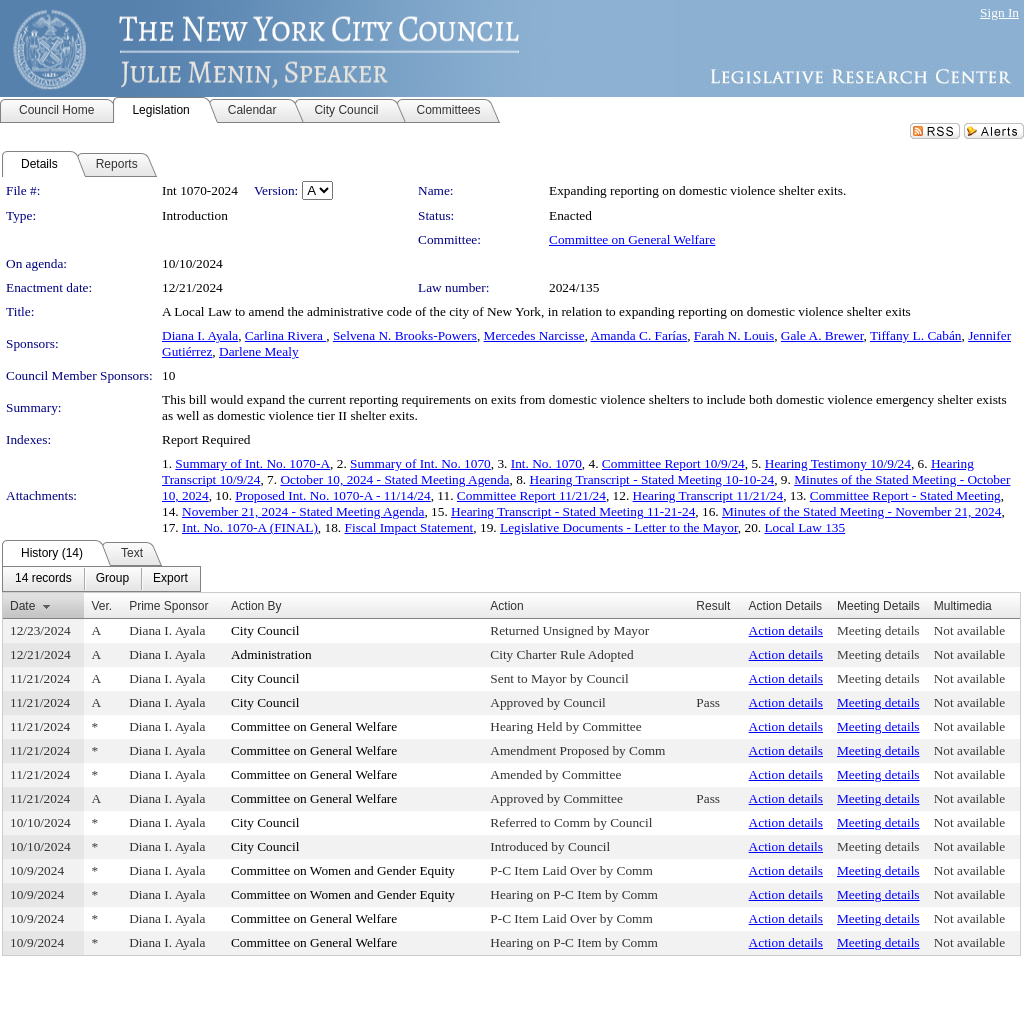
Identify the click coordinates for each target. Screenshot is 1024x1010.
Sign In (999, 12)
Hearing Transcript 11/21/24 (708, 495)
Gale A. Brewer (822, 335)
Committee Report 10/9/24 (673, 463)
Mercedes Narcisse (534, 335)
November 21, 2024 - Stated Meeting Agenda (303, 511)
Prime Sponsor (168, 606)
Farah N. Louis (734, 335)
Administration (271, 654)
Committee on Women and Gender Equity (343, 870)
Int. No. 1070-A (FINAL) (250, 527)
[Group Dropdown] (112, 579)
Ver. (101, 606)
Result (713, 606)
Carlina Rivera (285, 335)
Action (506, 606)
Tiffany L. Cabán (915, 335)
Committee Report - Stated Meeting (905, 495)
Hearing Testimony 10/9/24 (838, 463)
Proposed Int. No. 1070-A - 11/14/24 (332, 495)
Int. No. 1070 (546, 463)
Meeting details (878, 630)
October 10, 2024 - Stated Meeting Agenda (394, 479)
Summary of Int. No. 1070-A (252, 463)
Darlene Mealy (259, 351)
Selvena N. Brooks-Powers (405, 335)
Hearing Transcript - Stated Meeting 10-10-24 (652, 479)
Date (22, 606)
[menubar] (101, 579)
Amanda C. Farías (639, 335)
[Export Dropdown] (170, 579)
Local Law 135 (804, 527)
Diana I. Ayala (200, 335)
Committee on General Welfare (632, 239)
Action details (786, 630)
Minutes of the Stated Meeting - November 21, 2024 (861, 511)
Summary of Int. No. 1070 (420, 463)
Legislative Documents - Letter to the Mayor (619, 527)
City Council (265, 630)
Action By (256, 606)
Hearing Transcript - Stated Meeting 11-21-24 (573, 511)
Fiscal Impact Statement (409, 527)
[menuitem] (43, 579)
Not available (969, 630)
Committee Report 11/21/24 (531, 495)
